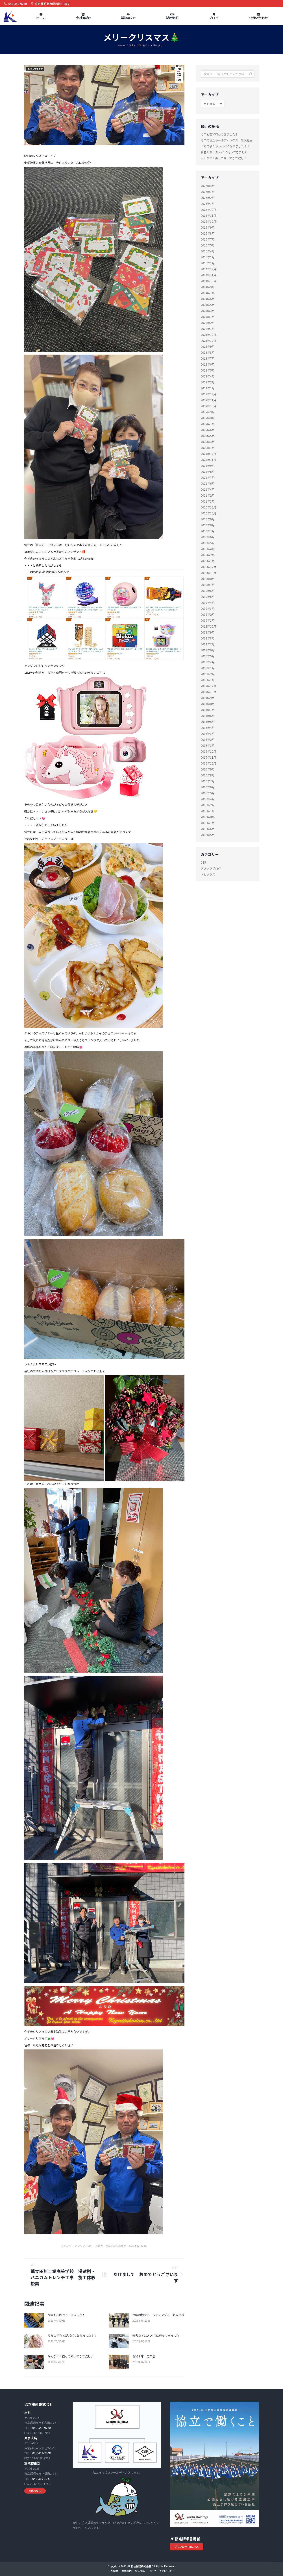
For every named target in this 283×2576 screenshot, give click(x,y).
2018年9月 (208, 632)
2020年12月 (208, 507)
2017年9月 (208, 698)
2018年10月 (208, 626)
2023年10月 (208, 340)
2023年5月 (208, 370)
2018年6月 (208, 650)
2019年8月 (208, 579)
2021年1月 (208, 501)
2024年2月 (208, 322)
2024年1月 (208, 328)
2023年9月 (208, 346)
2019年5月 (208, 596)
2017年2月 (208, 739)
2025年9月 (208, 227)
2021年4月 (208, 489)
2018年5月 (208, 656)
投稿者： (110, 2245)
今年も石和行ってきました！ (66, 2315)
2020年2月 (208, 555)
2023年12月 (208, 334)
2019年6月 (208, 590)
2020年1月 (208, 561)
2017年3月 (208, 733)
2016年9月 (208, 769)
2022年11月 (208, 400)
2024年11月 (208, 275)
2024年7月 (208, 293)
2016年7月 (208, 781)
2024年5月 (208, 305)
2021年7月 (208, 477)
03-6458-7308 (41, 2453)
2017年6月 (208, 715)
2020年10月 (208, 513)
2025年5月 (208, 245)
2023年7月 (208, 358)
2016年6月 (208, 787)
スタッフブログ (35, 69)
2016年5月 (208, 793)
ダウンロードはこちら (186, 2546)
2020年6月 (208, 537)
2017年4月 (208, 727)
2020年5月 (208, 543)
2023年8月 (208, 352)
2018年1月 (208, 680)
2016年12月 (208, 751)
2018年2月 (208, 674)
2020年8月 (208, 525)
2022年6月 (208, 430)
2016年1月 (208, 811)
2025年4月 (208, 251)
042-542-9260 (41, 2428)
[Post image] (34, 2320)
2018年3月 (208, 668)
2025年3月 (208, 257)
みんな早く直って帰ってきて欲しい (70, 2356)
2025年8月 (208, 233)
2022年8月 (208, 418)
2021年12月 (208, 453)
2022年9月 (208, 412)
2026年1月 (208, 203)
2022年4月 (208, 442)
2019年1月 (208, 620)
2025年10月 (208, 221)
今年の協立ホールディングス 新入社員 (158, 2315)
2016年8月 (208, 775)
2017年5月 (208, 721)
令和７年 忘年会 (143, 2356)
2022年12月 (208, 394)
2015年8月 (208, 817)
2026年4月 (208, 186)
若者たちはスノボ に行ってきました (155, 2335)
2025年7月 (208, 239)
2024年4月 (208, 311)
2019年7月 (208, 584)
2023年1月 (208, 388)
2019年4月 (208, 602)
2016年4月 (208, 799)
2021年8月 (208, 471)
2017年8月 (208, 704)
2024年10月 (208, 281)
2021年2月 (208, 495)
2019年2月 (208, 614)
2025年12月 (208, 209)
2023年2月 (208, 382)
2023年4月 (208, 376)
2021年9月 (208, 465)
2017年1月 (208, 745)
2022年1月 (208, 448)
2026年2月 (208, 197)
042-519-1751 (41, 2478)
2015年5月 (208, 835)
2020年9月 (208, 519)
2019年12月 (208, 567)
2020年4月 (208, 549)
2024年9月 (208, 287)
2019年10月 (208, 573)
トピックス (208, 874)
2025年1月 (208, 263)
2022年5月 (208, 436)
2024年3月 (208, 317)
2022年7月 (208, 424)
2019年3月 (208, 608)
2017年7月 (208, 710)
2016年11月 (208, 757)
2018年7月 (208, 644)
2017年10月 (208, 692)
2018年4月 (208, 662)
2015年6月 (208, 829)
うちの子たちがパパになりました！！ (72, 2335)
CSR (203, 862)
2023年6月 (208, 364)
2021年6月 (208, 483)
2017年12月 (208, 686)
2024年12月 (208, 269)
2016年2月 (208, 805)
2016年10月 (208, 763)
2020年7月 (208, 531)
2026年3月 (208, 191)
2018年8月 (208, 638)
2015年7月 (208, 823)
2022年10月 (208, 406)
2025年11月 (208, 215)
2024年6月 (208, 299)
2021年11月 (208, 459)
